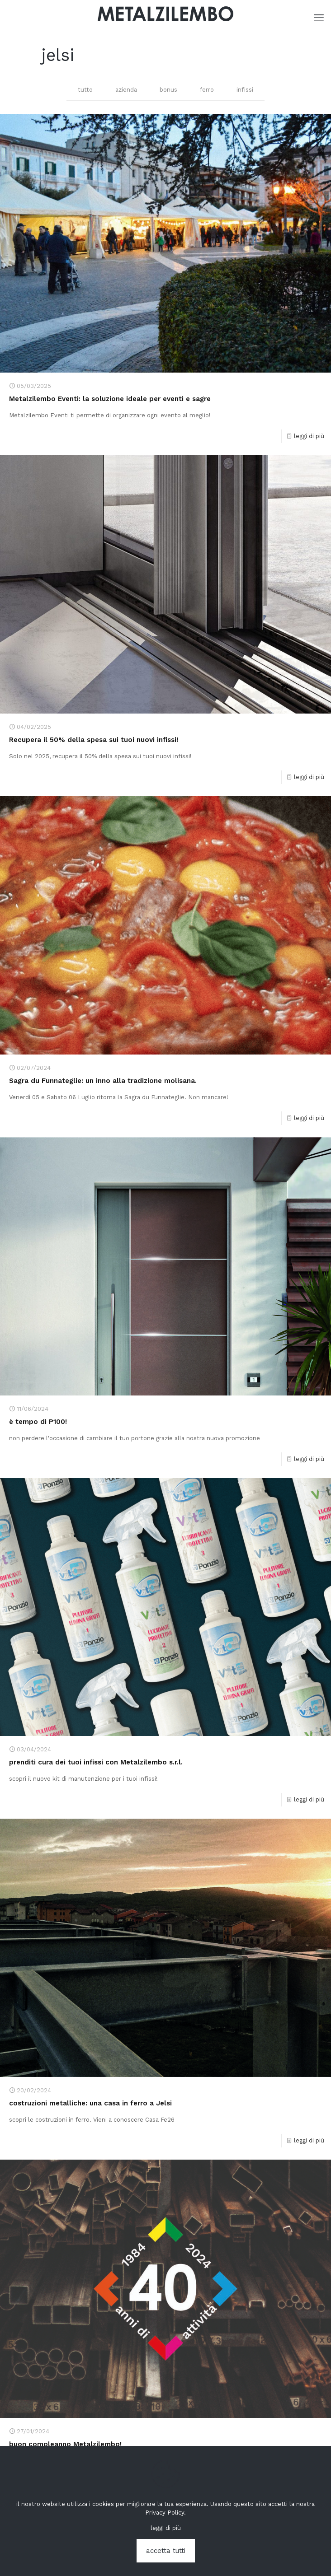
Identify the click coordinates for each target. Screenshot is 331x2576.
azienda (126, 89)
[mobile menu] (318, 18)
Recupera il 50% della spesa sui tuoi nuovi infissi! (93, 740)
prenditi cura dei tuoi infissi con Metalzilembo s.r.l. (96, 1762)
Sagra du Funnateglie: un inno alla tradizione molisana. (103, 1081)
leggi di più (309, 436)
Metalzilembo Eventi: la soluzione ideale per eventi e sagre (110, 399)
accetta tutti (165, 2551)
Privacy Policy (164, 2512)
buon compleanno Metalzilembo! (65, 2444)
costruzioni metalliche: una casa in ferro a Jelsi (90, 2103)
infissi (244, 89)
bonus (168, 89)
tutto (85, 89)
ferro (207, 89)
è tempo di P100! (38, 1422)
